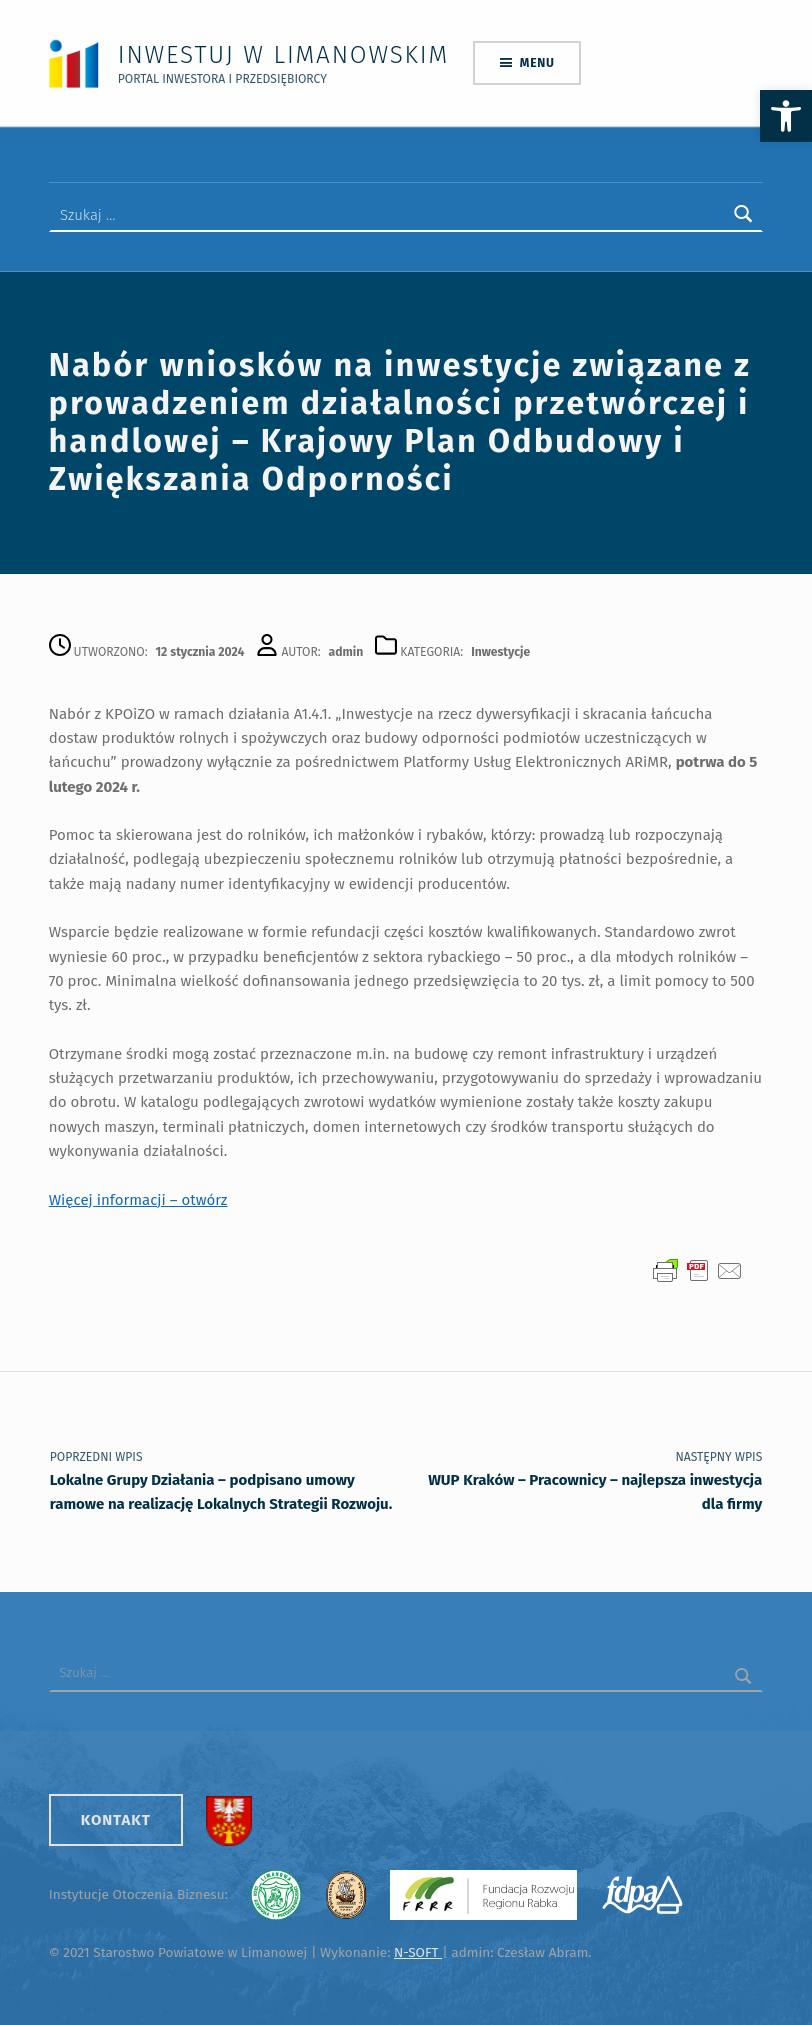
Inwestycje (500, 652)
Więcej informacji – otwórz (138, 1200)
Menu (537, 63)
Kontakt (116, 1820)
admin (346, 652)
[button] (786, 116)
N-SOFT (418, 1952)
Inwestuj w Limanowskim (283, 54)
